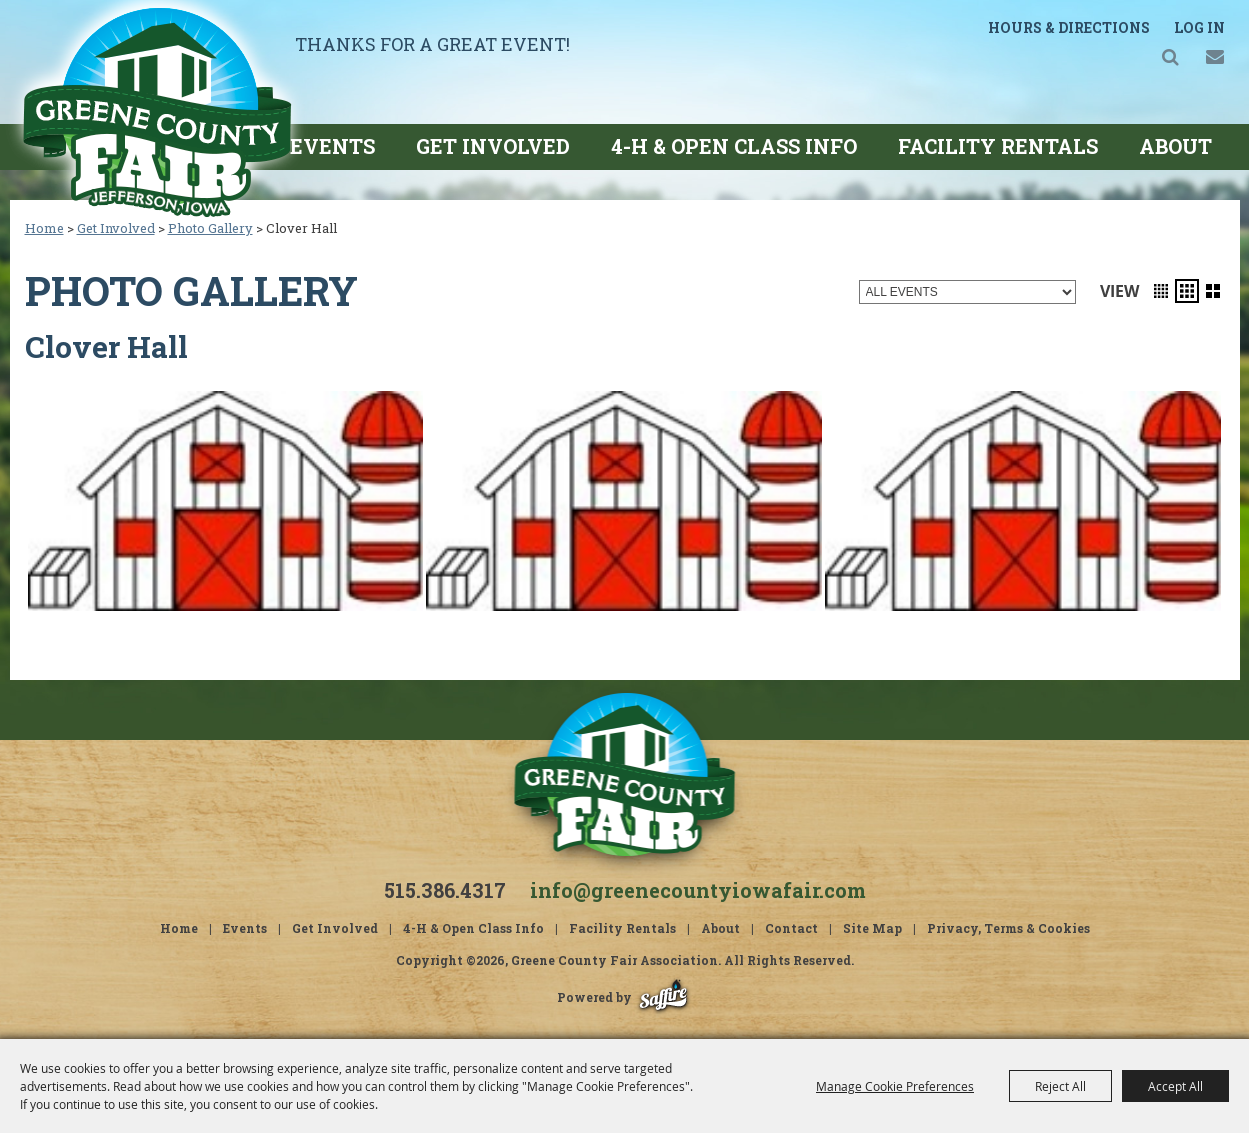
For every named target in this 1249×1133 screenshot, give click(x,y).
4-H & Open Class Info (734, 146)
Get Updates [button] (1215, 57)
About (1175, 146)
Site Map (872, 928)
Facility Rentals (998, 146)
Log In (1199, 27)
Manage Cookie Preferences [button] (895, 1086)
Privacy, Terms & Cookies (1008, 928)
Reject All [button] (1060, 1086)
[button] (1161, 291)
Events (332, 146)
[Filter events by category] (967, 292)
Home (44, 228)
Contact (791, 928)
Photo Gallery (210, 228)
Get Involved (493, 146)
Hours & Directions (1069, 27)
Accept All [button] (1175, 1086)
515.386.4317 (445, 890)
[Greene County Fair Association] (156, 111)
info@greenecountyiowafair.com (698, 890)
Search (1170, 57)
